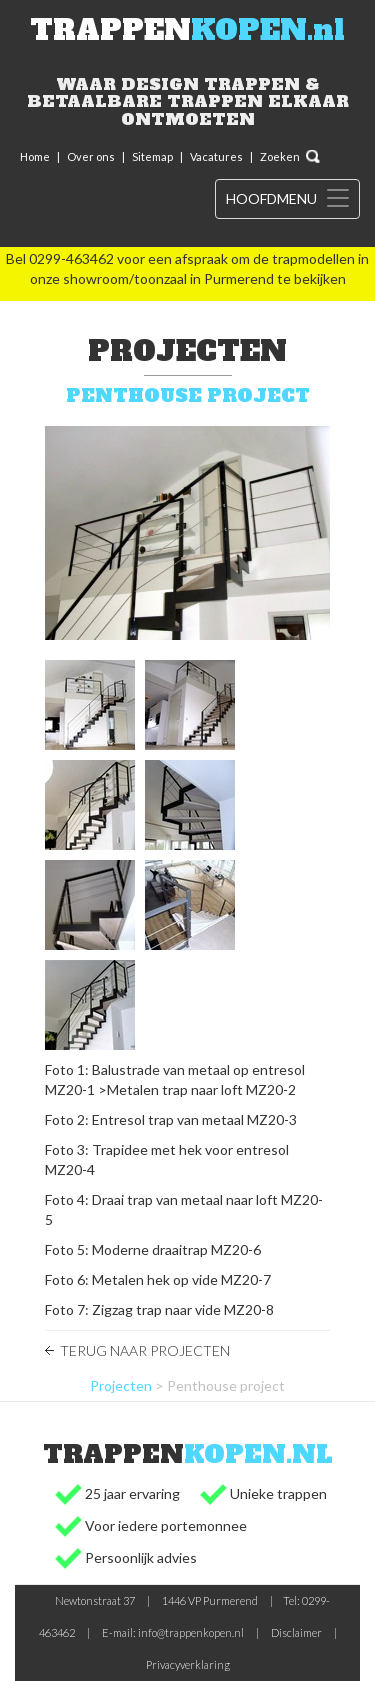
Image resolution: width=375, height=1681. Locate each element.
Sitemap (152, 156)
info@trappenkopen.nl (191, 1632)
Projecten (121, 1385)
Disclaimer (296, 1632)
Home (35, 156)
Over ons (91, 156)
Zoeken (280, 156)
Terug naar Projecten (145, 1350)
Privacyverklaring (188, 1664)
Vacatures (216, 156)
